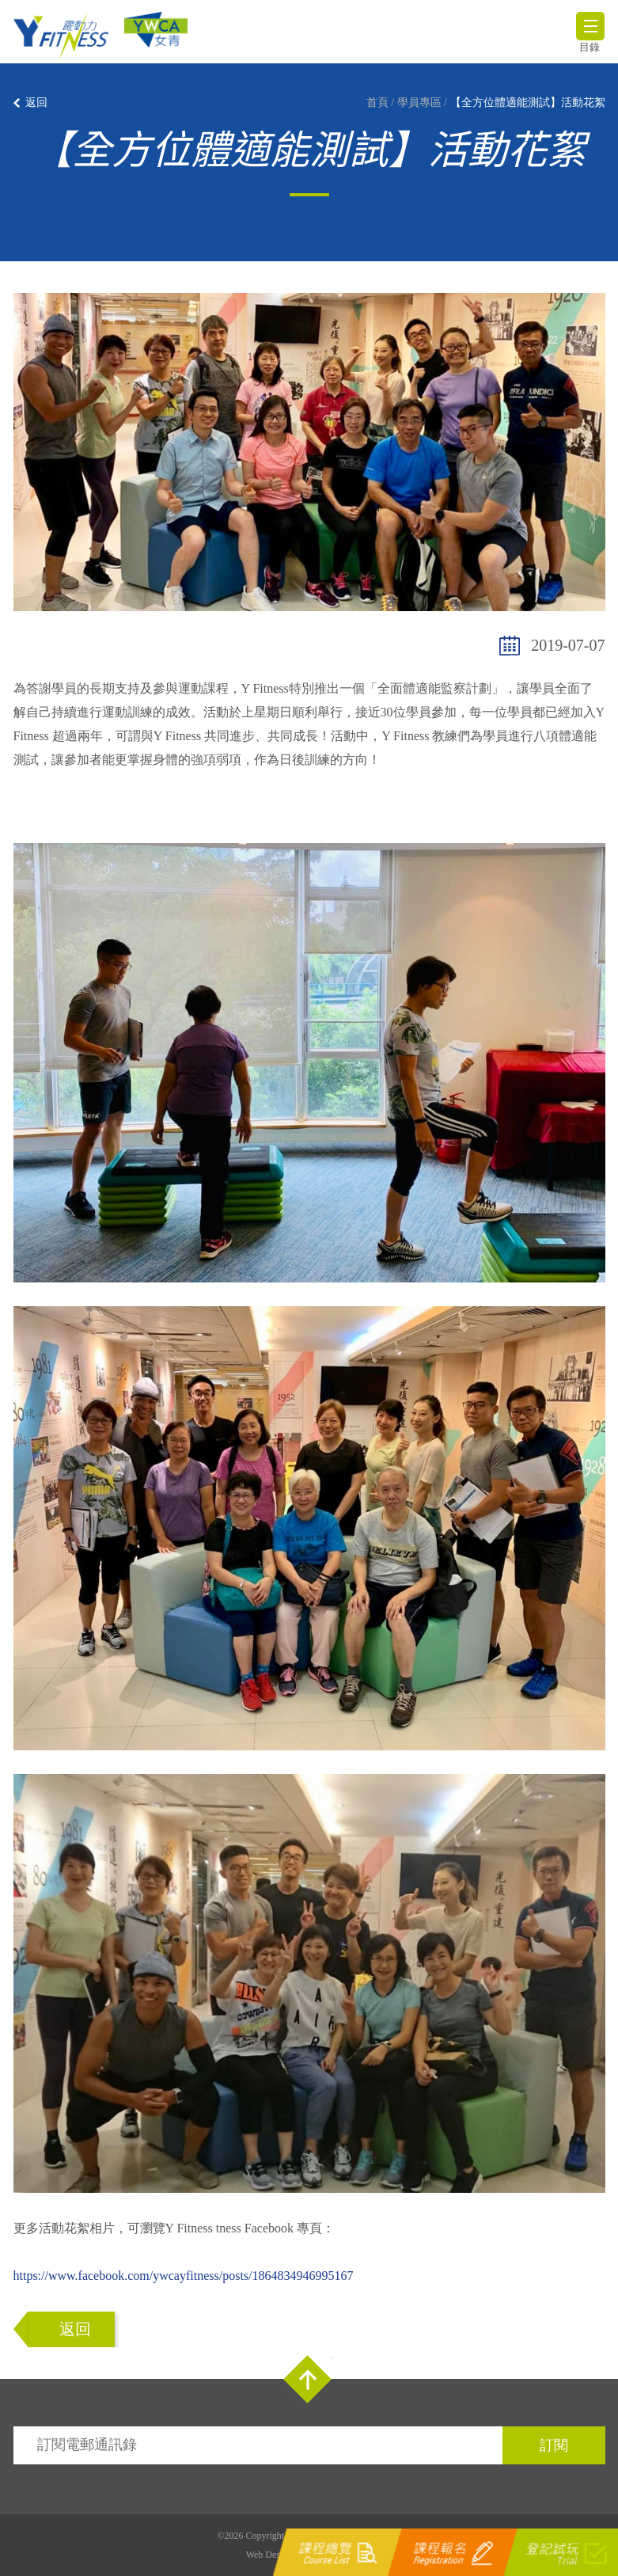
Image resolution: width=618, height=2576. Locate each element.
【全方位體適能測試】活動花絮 (527, 102)
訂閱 (554, 2445)
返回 (36, 102)
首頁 (377, 102)
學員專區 (419, 102)
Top (307, 2379)
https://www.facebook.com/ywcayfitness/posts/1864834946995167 (183, 2275)
